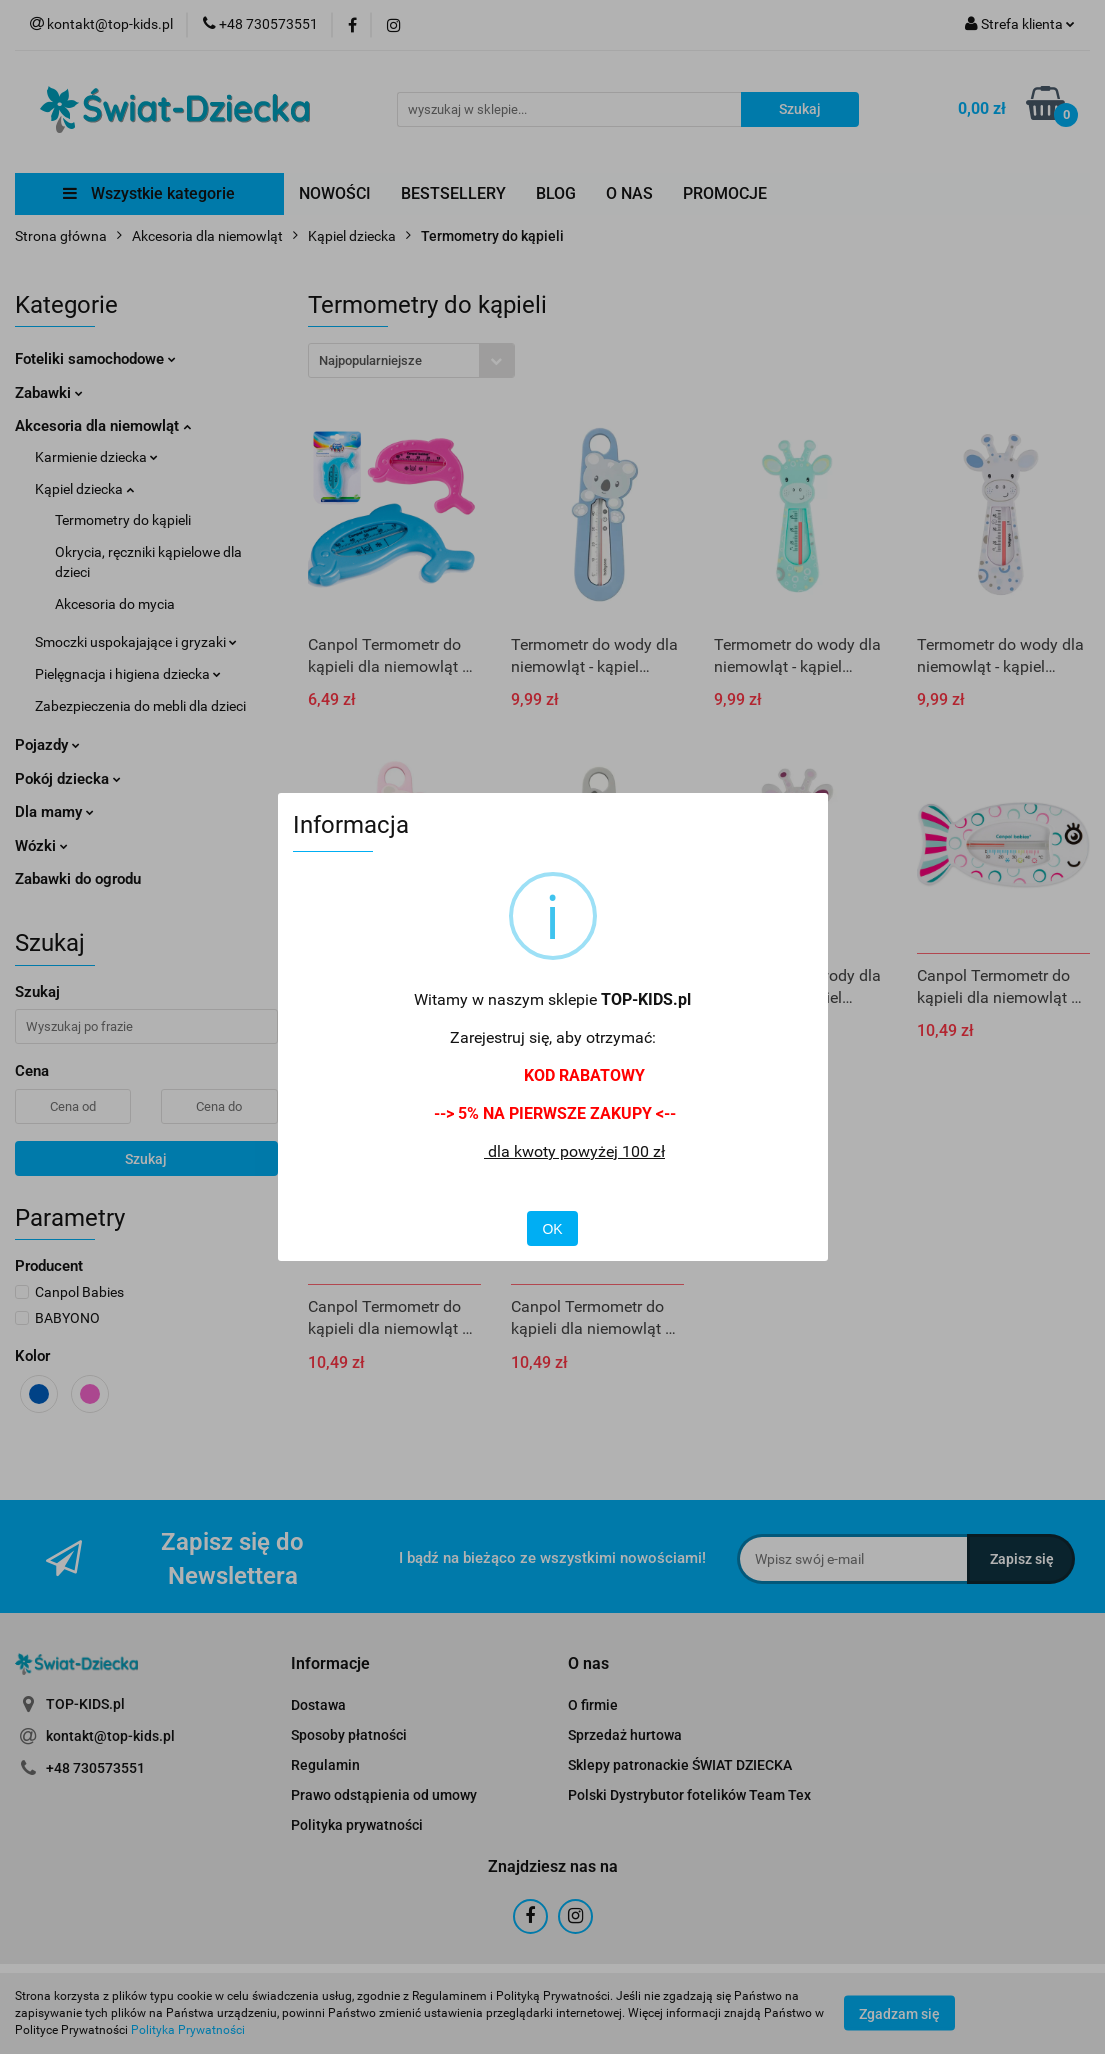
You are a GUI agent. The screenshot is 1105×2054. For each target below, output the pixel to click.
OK (552, 1229)
